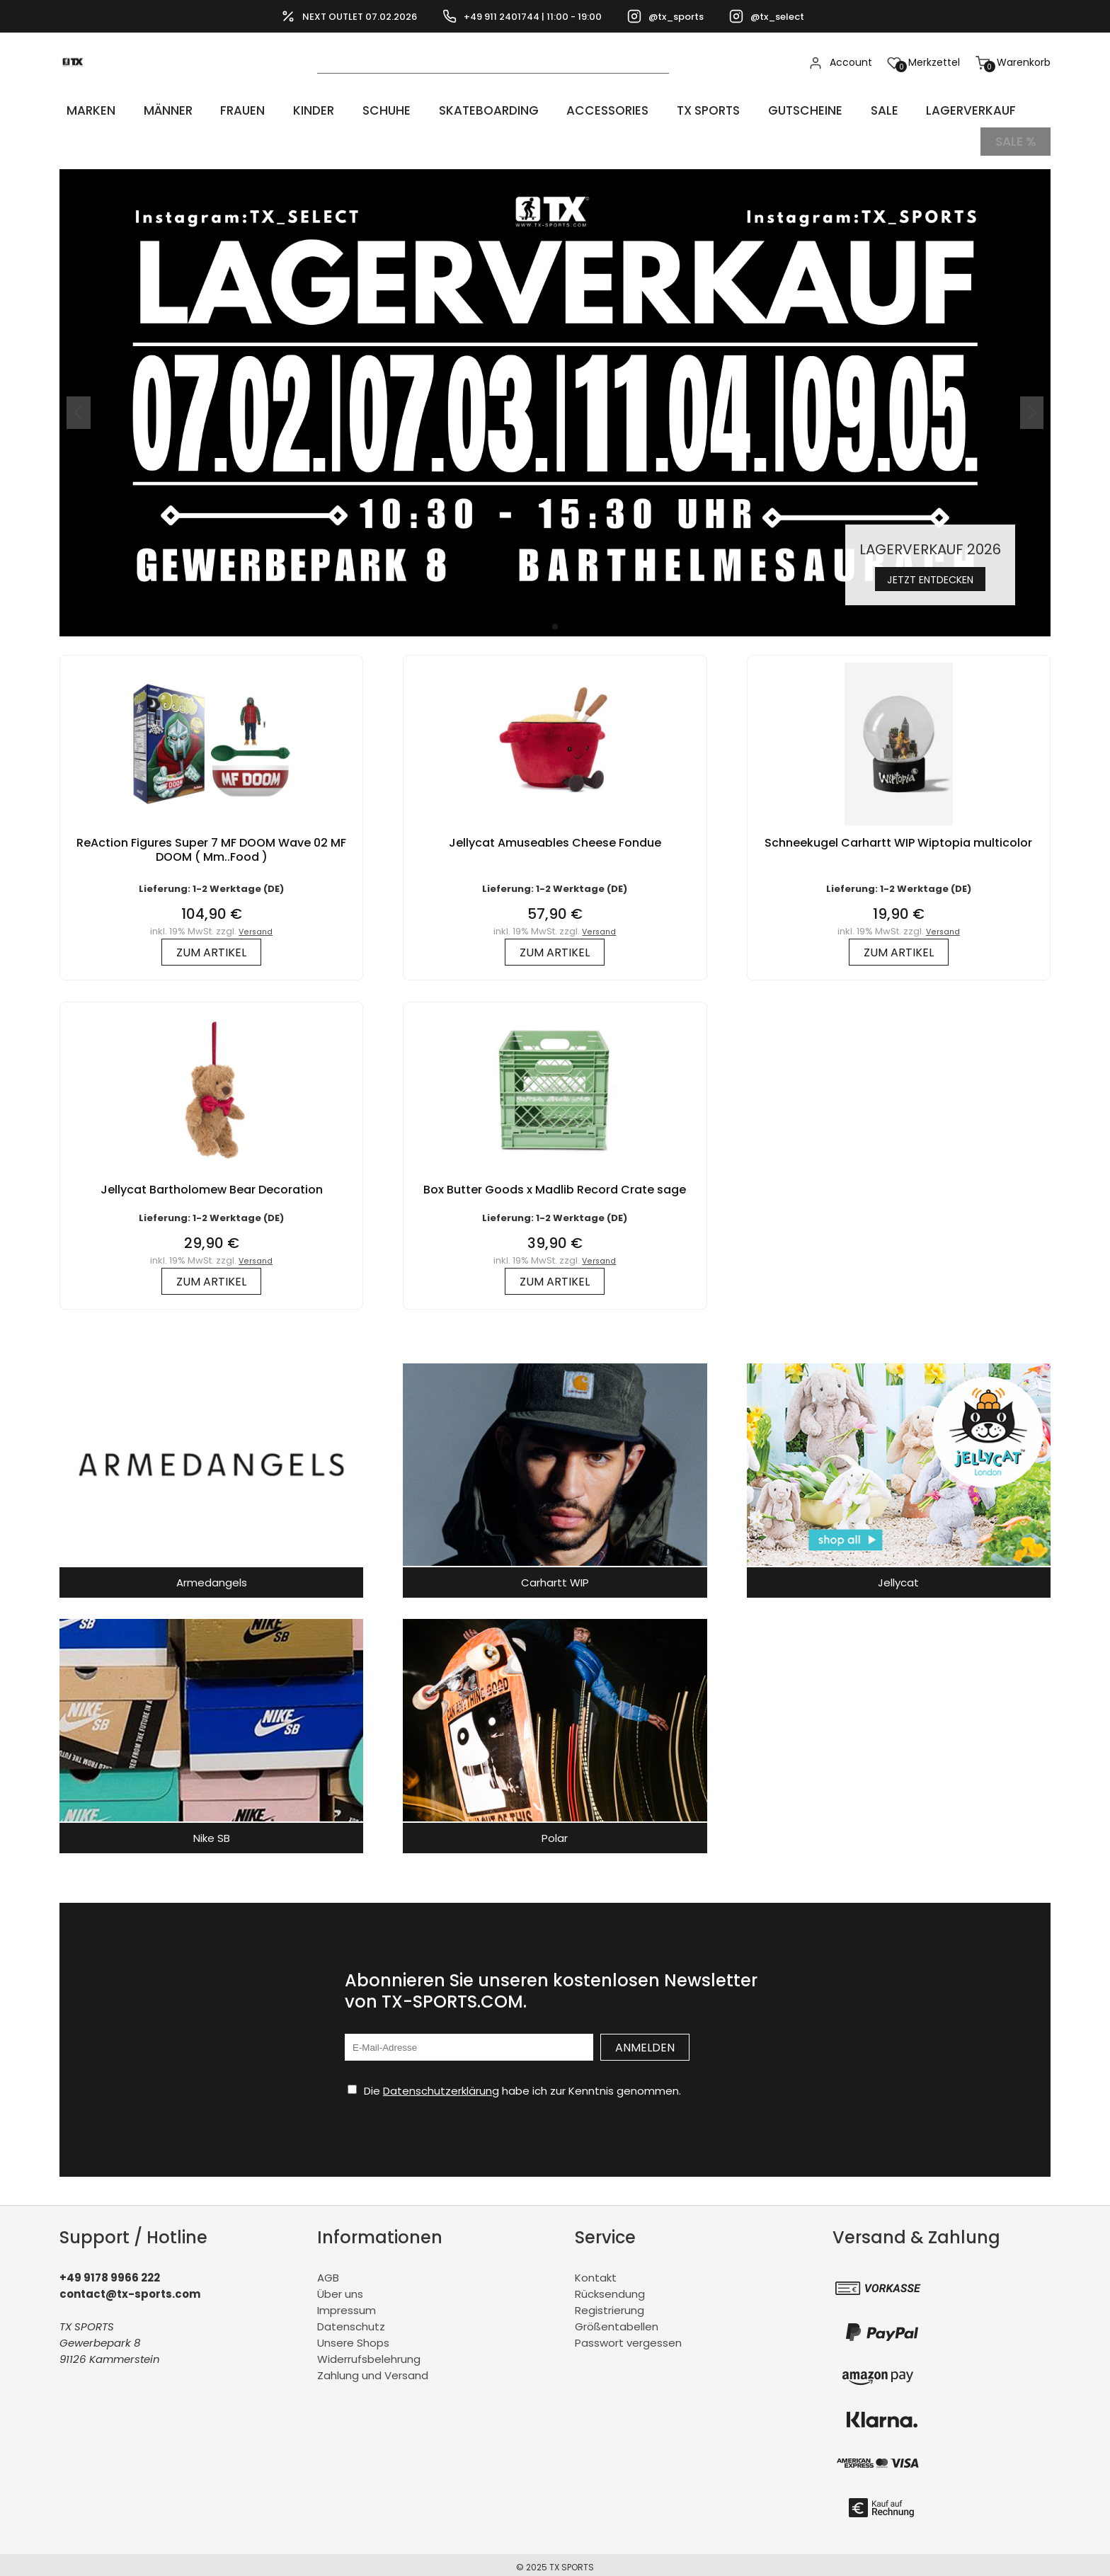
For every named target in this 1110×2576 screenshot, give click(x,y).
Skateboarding (458, 110)
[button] (555, 620)
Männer (156, 110)
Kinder (292, 110)
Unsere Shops (353, 2336)
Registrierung (609, 2303)
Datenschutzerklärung (441, 2084)
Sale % (1014, 138)
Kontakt (596, 2271)
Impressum (346, 2303)
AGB (328, 2271)
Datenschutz (351, 2320)
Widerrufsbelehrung (368, 2352)
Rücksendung (610, 2287)
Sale (843, 110)
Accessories (575, 110)
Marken (84, 110)
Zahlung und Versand (372, 2369)
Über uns (340, 2287)
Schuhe (359, 110)
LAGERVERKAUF (926, 110)
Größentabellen (616, 2320)
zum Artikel (211, 946)
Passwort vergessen (628, 2336)
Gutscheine (769, 110)
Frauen (226, 110)
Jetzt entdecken (930, 571)
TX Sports (674, 110)
